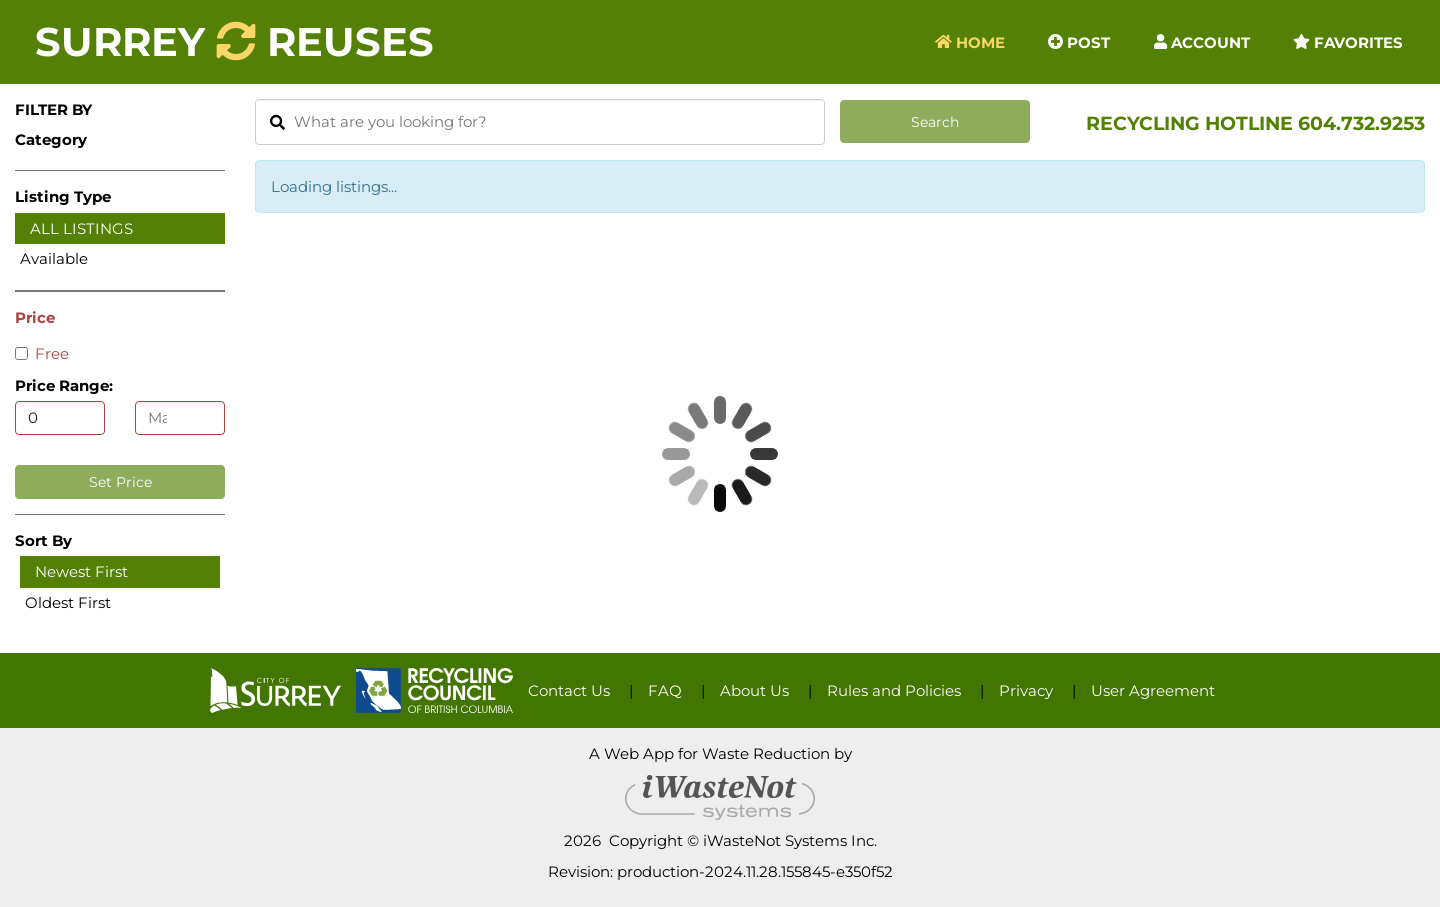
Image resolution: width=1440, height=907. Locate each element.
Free (42, 353)
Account (1202, 41)
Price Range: (64, 385)
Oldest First (68, 602)
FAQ (665, 690)
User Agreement (1153, 690)
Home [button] (970, 41)
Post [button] (1079, 41)
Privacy (1026, 690)
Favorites (1348, 41)
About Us (754, 690)
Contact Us (569, 690)
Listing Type (63, 196)
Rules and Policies (894, 690)
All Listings (81, 228)
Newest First (81, 571)
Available (54, 258)
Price (35, 317)
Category (51, 139)
